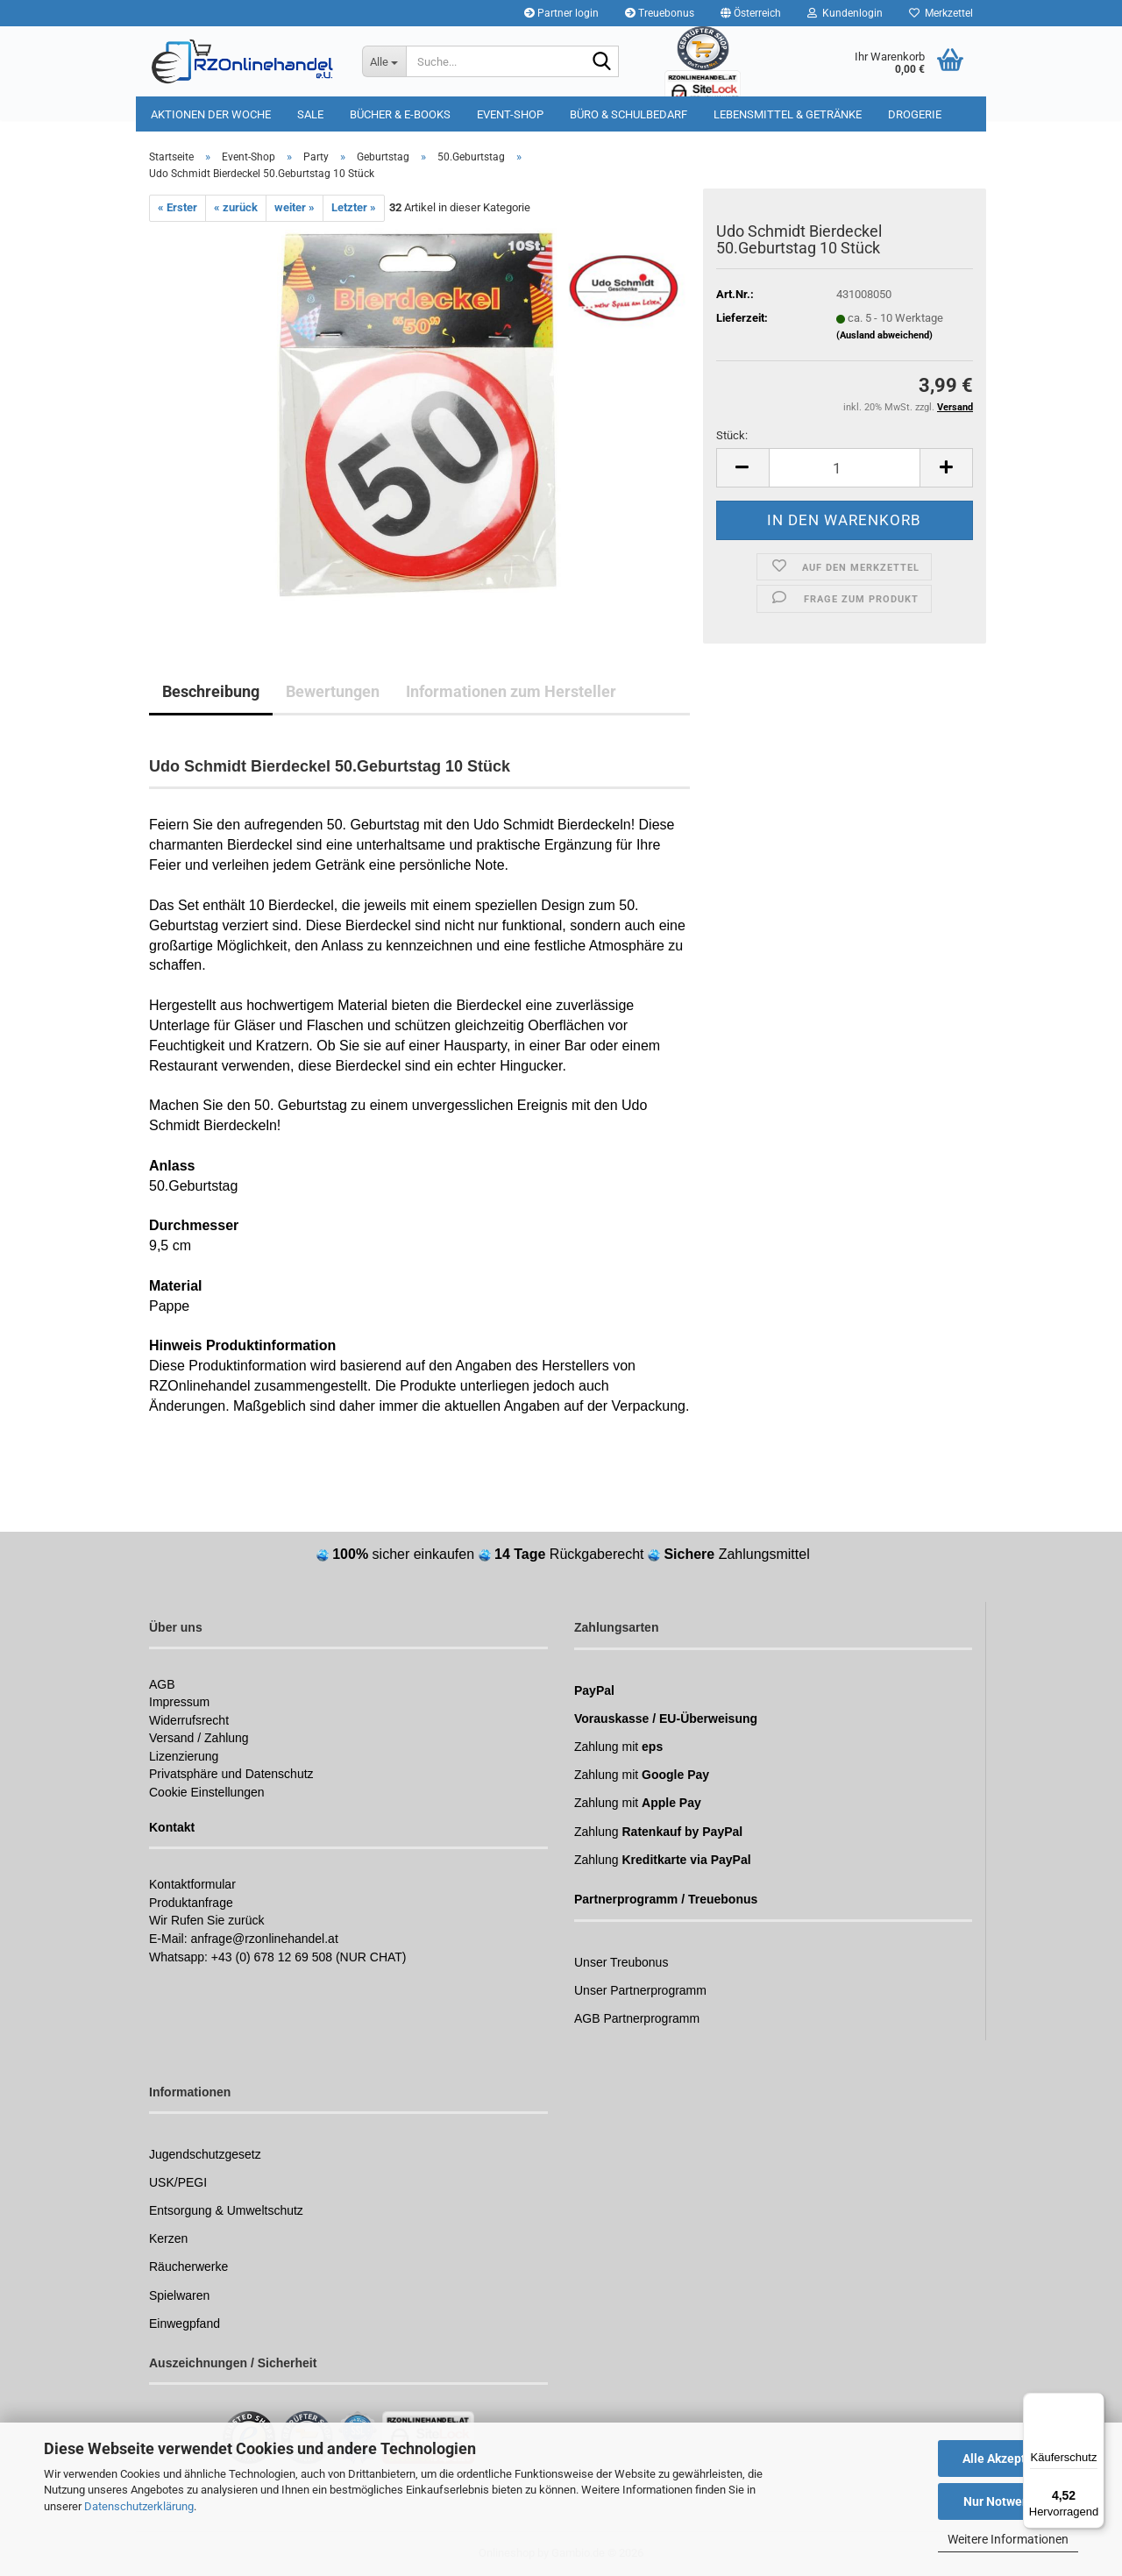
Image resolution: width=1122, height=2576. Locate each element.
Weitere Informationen (1008, 2539)
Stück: (732, 435)
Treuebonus (659, 13)
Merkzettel (941, 13)
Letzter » (353, 207)
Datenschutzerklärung (139, 2506)
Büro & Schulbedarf (628, 114)
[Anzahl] (844, 467)
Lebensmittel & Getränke (788, 114)
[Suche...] (384, 61)
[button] (750, 13)
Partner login (561, 13)
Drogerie (914, 114)
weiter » (294, 207)
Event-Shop (510, 114)
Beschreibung (210, 691)
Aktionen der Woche (211, 114)
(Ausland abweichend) (884, 335)
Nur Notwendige (1008, 2501)
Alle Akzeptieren (1008, 2458)
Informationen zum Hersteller (511, 691)
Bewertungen (333, 691)
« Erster (177, 207)
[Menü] (1093, 2403)
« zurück (236, 207)
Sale (310, 114)
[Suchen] (602, 62)
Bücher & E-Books (400, 114)
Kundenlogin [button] (845, 13)
